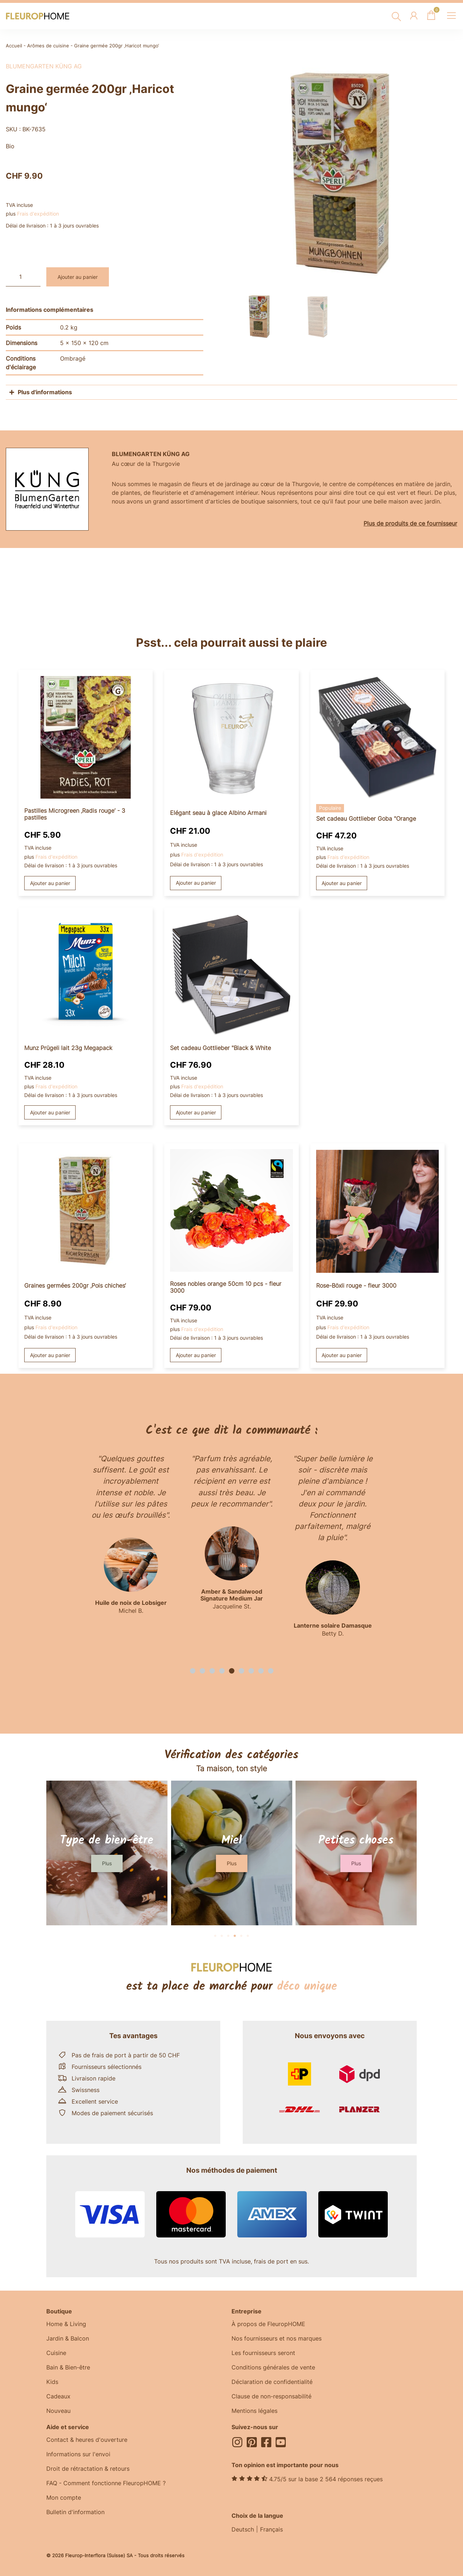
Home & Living (66, 2324)
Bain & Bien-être (68, 2367)
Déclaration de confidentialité (272, 2381)
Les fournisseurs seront (263, 2352)
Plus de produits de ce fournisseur (410, 523)
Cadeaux (58, 2396)
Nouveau (58, 2410)
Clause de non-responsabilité (271, 2396)
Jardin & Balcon (67, 2338)
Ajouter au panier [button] (50, 883)
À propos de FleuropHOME (268, 2324)
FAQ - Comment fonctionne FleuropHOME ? (106, 2483)
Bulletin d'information (75, 2512)
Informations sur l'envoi (78, 2454)
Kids (52, 2381)
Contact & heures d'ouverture (86, 2439)
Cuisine (56, 2352)
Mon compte (63, 2497)
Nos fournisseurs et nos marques (277, 2338)
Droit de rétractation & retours (87, 2468)
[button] (192, 1671)
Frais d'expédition (38, 214)
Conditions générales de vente (273, 2367)
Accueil (14, 45)
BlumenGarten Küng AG (44, 66)
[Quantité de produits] (23, 276)
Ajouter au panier (78, 277)
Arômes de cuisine (48, 45)
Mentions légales (254, 2410)
